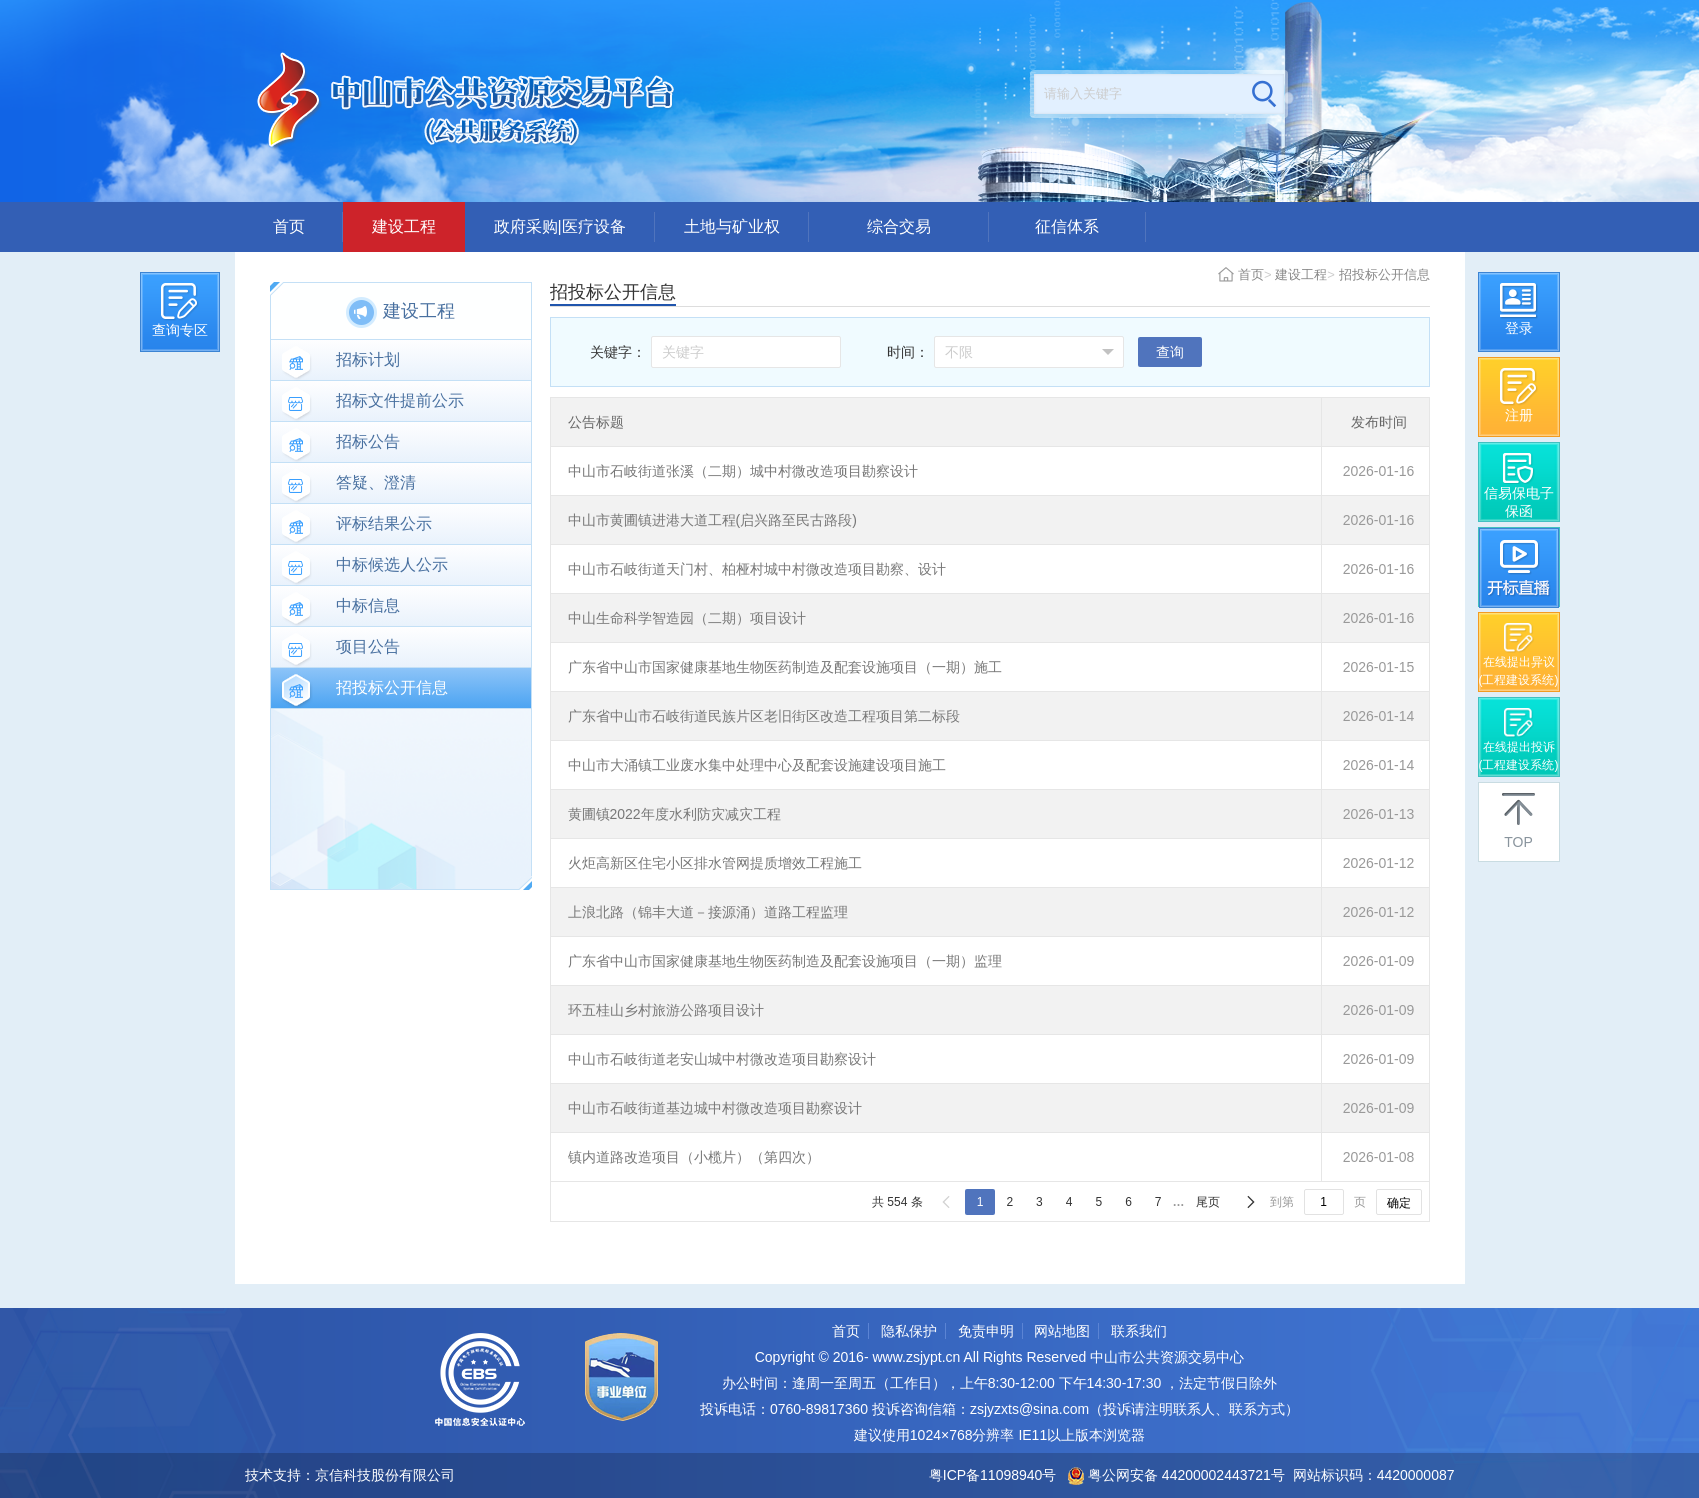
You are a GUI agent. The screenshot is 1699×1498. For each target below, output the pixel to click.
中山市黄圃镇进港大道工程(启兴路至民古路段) (712, 520)
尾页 (1208, 1202)
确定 (1399, 1203)
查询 (1170, 352)
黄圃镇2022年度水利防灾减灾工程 (674, 814)
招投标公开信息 (1384, 274)
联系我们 (1139, 1331)
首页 (289, 226)
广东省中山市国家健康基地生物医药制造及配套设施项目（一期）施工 (785, 667)
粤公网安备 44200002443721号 (1176, 1475)
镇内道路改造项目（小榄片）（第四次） (694, 1157)
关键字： (618, 352)
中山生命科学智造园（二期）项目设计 (687, 618)
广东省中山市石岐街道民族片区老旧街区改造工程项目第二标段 (764, 716)
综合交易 (899, 226)
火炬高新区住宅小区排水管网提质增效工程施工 (715, 863)
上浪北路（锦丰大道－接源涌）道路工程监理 (708, 912)
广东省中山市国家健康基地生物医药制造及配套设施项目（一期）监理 (785, 961)
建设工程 (404, 226)
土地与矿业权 (732, 226)
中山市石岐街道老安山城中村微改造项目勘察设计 (722, 1059)
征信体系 (1067, 226)
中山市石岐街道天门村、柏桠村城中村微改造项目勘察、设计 (757, 569)
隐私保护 (909, 1331)
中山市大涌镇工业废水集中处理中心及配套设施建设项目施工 (757, 765)
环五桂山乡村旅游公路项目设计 (666, 1010)
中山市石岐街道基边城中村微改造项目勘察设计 (715, 1108)
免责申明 (986, 1331)
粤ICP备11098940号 (993, 1475)
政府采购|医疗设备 (560, 226)
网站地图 (1062, 1331)
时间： (908, 352)
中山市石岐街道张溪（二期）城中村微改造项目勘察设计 (743, 471)
